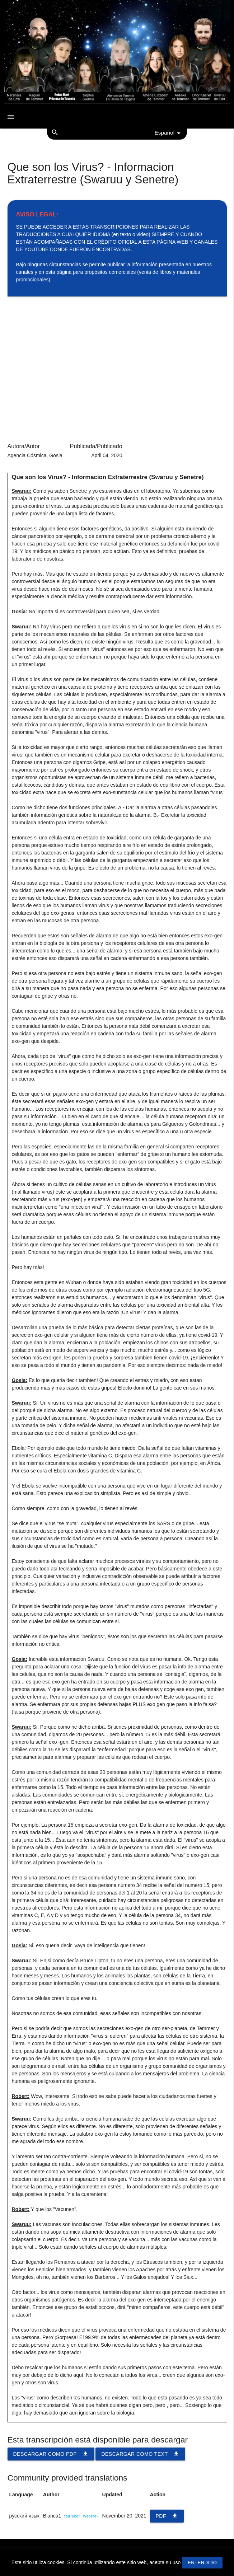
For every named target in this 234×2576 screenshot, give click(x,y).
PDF (167, 2516)
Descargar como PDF (51, 2454)
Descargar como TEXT (140, 2454)
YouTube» (72, 2516)
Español (168, 133)
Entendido (202, 2562)
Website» (91, 2516)
